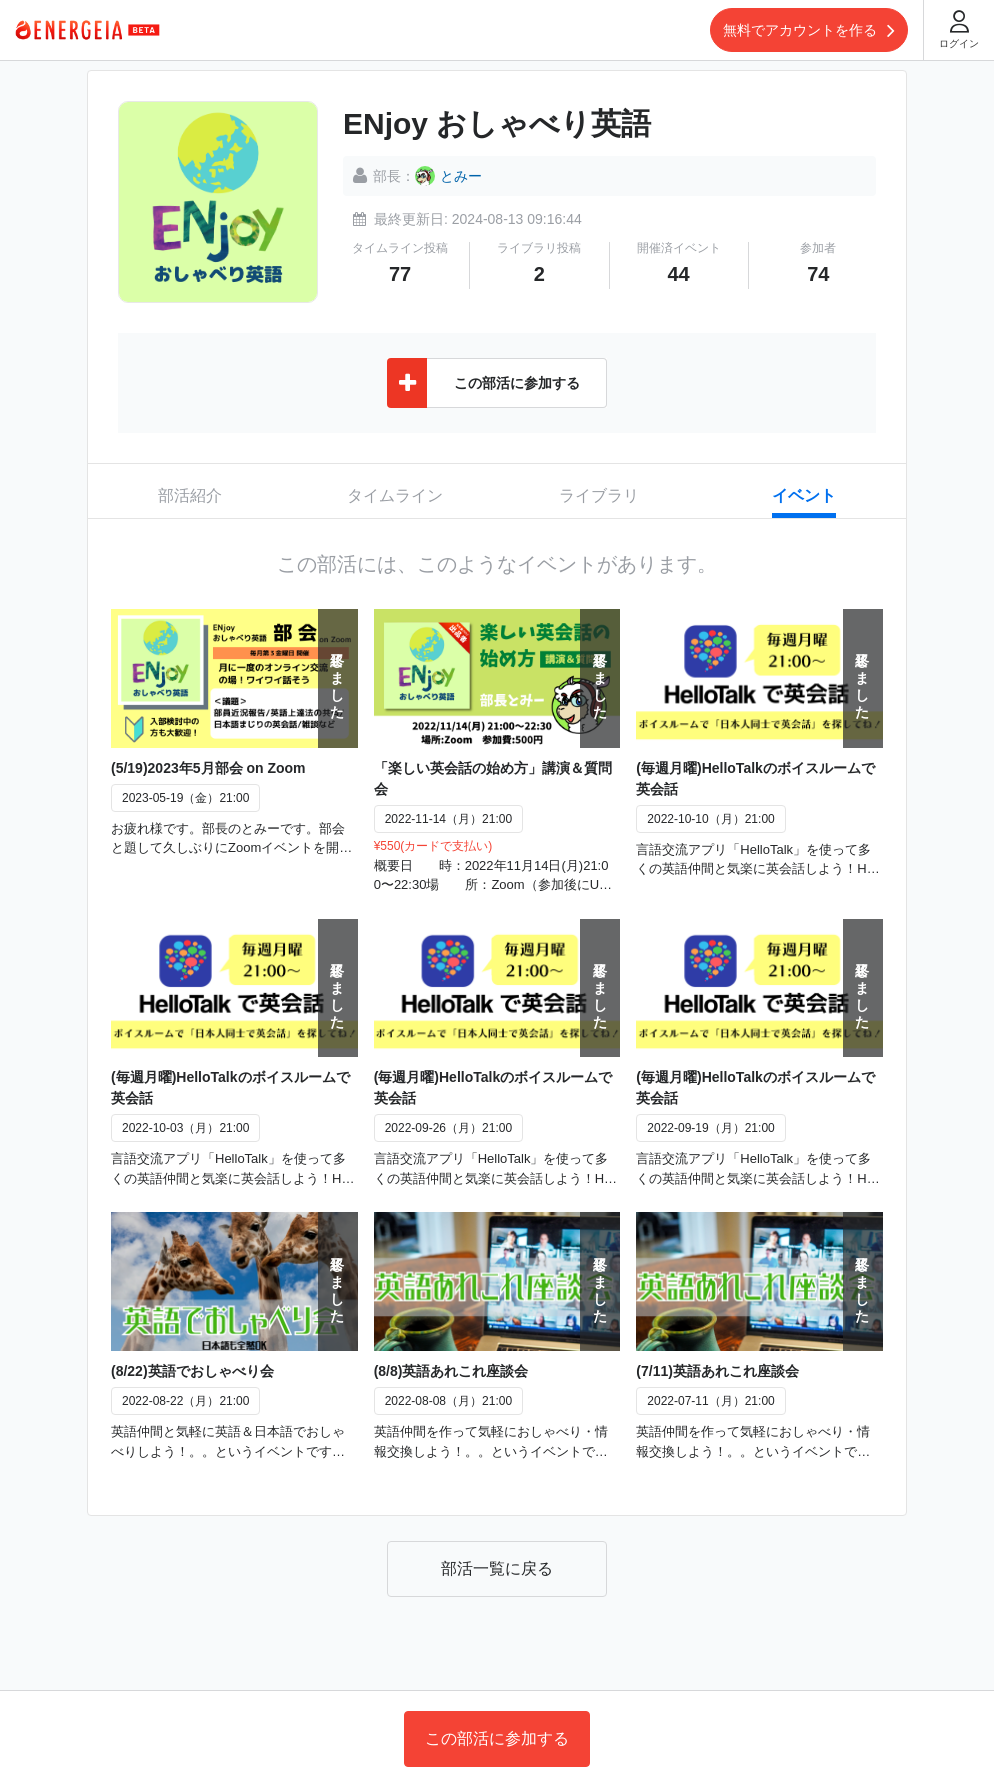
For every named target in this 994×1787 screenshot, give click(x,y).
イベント (804, 495)
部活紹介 (190, 495)
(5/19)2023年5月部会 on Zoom (208, 768)
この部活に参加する (497, 1738)
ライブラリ (599, 495)
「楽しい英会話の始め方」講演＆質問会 (493, 778)
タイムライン (395, 495)
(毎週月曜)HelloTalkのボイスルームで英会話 (755, 778)
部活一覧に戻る (497, 1568)
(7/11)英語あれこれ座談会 (717, 1371)
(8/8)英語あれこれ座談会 (451, 1371)
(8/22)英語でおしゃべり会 (192, 1371)
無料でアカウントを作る (809, 30)
